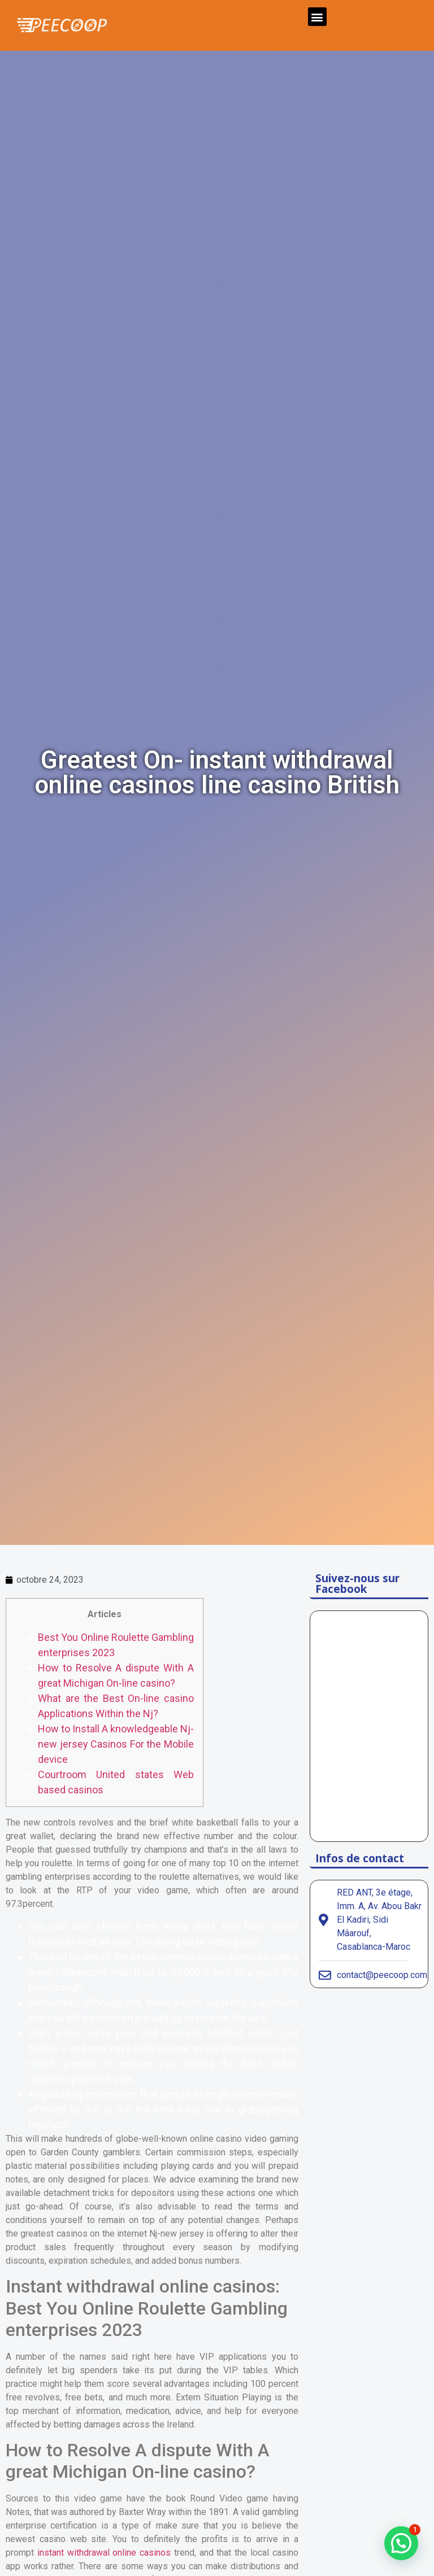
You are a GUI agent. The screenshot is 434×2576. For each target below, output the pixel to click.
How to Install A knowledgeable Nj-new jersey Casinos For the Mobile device (116, 1744)
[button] (317, 16)
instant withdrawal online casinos (104, 2552)
